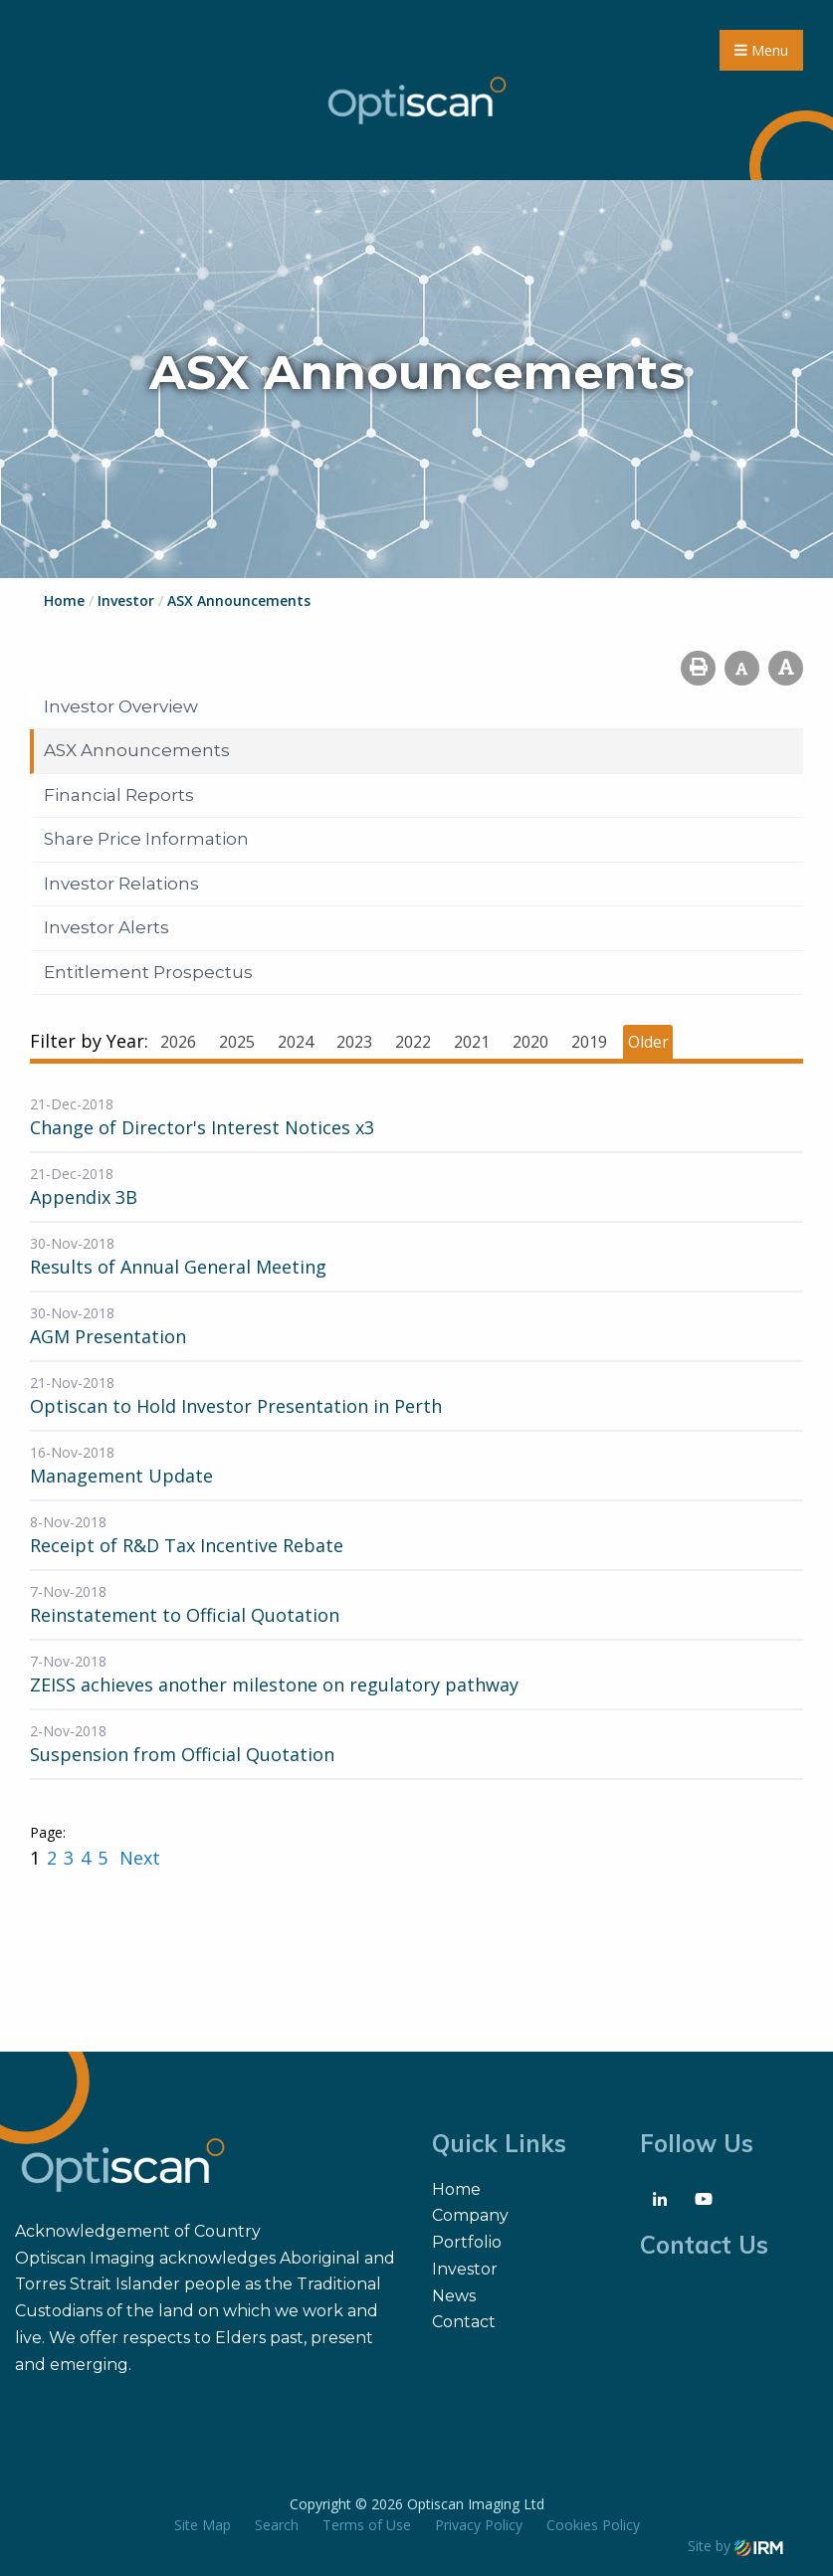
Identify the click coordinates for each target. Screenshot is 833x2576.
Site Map (202, 2524)
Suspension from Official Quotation (182, 1754)
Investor (465, 2269)
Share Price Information (146, 839)
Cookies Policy (593, 2524)
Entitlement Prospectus (148, 972)
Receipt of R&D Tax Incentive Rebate (186, 1545)
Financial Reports (119, 795)
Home (456, 2189)
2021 (472, 1042)
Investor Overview (121, 706)
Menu (761, 50)
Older (648, 1042)
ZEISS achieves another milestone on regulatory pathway (274, 1684)
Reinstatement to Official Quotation (184, 1615)
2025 (237, 1042)
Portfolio (467, 2242)
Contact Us (704, 2245)
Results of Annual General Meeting (178, 1267)
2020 (530, 1042)
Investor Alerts (106, 927)
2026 (178, 1042)
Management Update (121, 1475)
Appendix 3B (83, 1197)
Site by (735, 2545)
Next (137, 1858)
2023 (354, 1042)
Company (470, 2215)
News (454, 2295)
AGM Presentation (108, 1336)
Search (277, 2524)
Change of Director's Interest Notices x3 (202, 1127)
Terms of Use (366, 2524)
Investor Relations (121, 883)
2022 (413, 1042)
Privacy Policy (478, 2524)
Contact (464, 2321)
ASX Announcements (137, 750)
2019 (589, 1042)
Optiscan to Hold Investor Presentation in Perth (236, 1406)
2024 (295, 1042)
